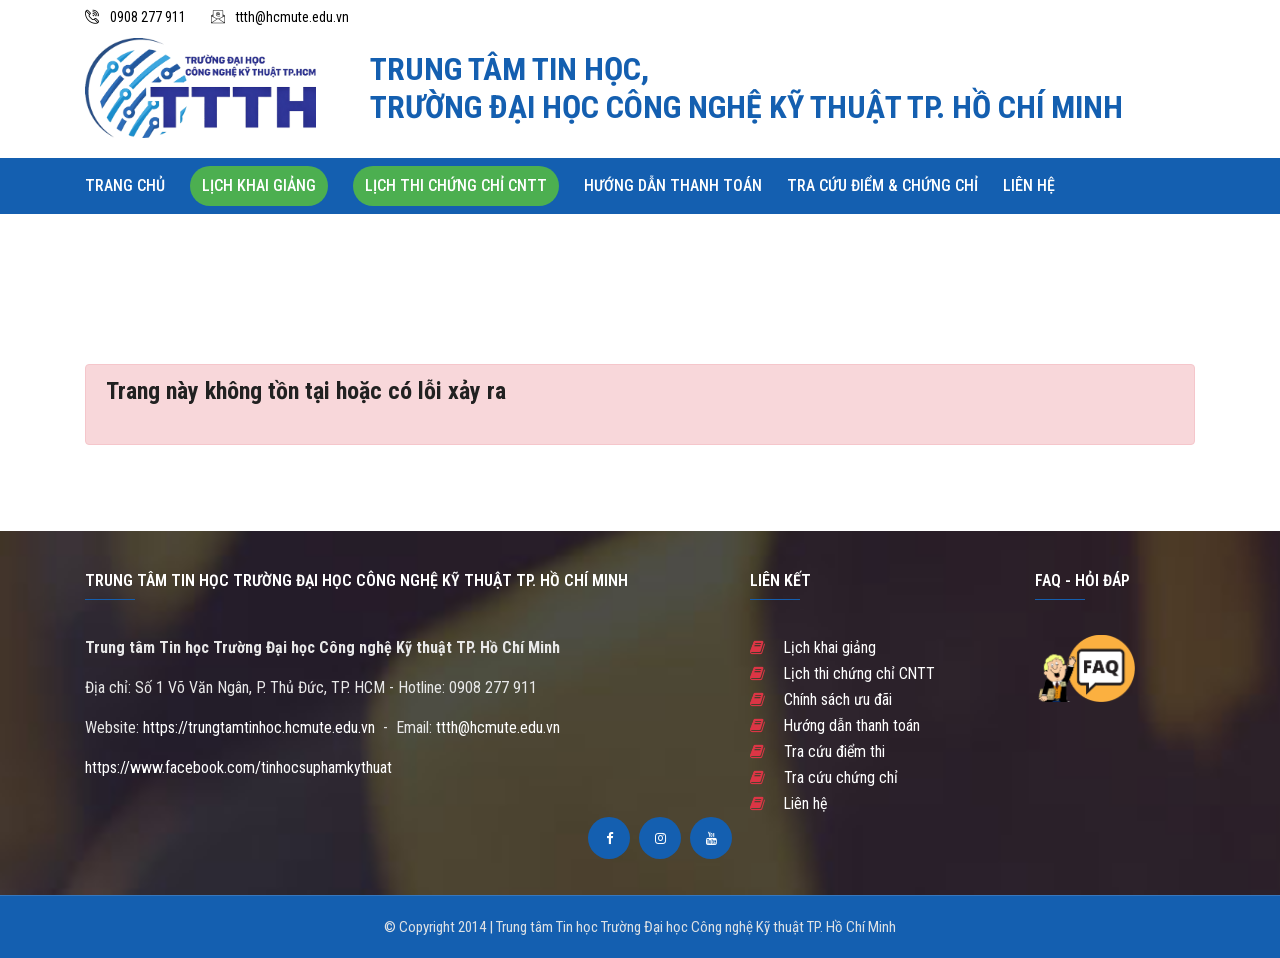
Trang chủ (125, 185)
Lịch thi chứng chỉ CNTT (456, 185)
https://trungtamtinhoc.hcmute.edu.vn (259, 727)
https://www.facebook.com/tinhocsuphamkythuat (238, 767)
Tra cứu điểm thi (818, 751)
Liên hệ (1029, 185)
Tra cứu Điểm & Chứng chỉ (882, 185)
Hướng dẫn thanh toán (673, 185)
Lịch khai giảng (259, 185)
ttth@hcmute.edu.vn (292, 17)
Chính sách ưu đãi (821, 699)
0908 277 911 (148, 17)
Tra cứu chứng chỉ (824, 777)
